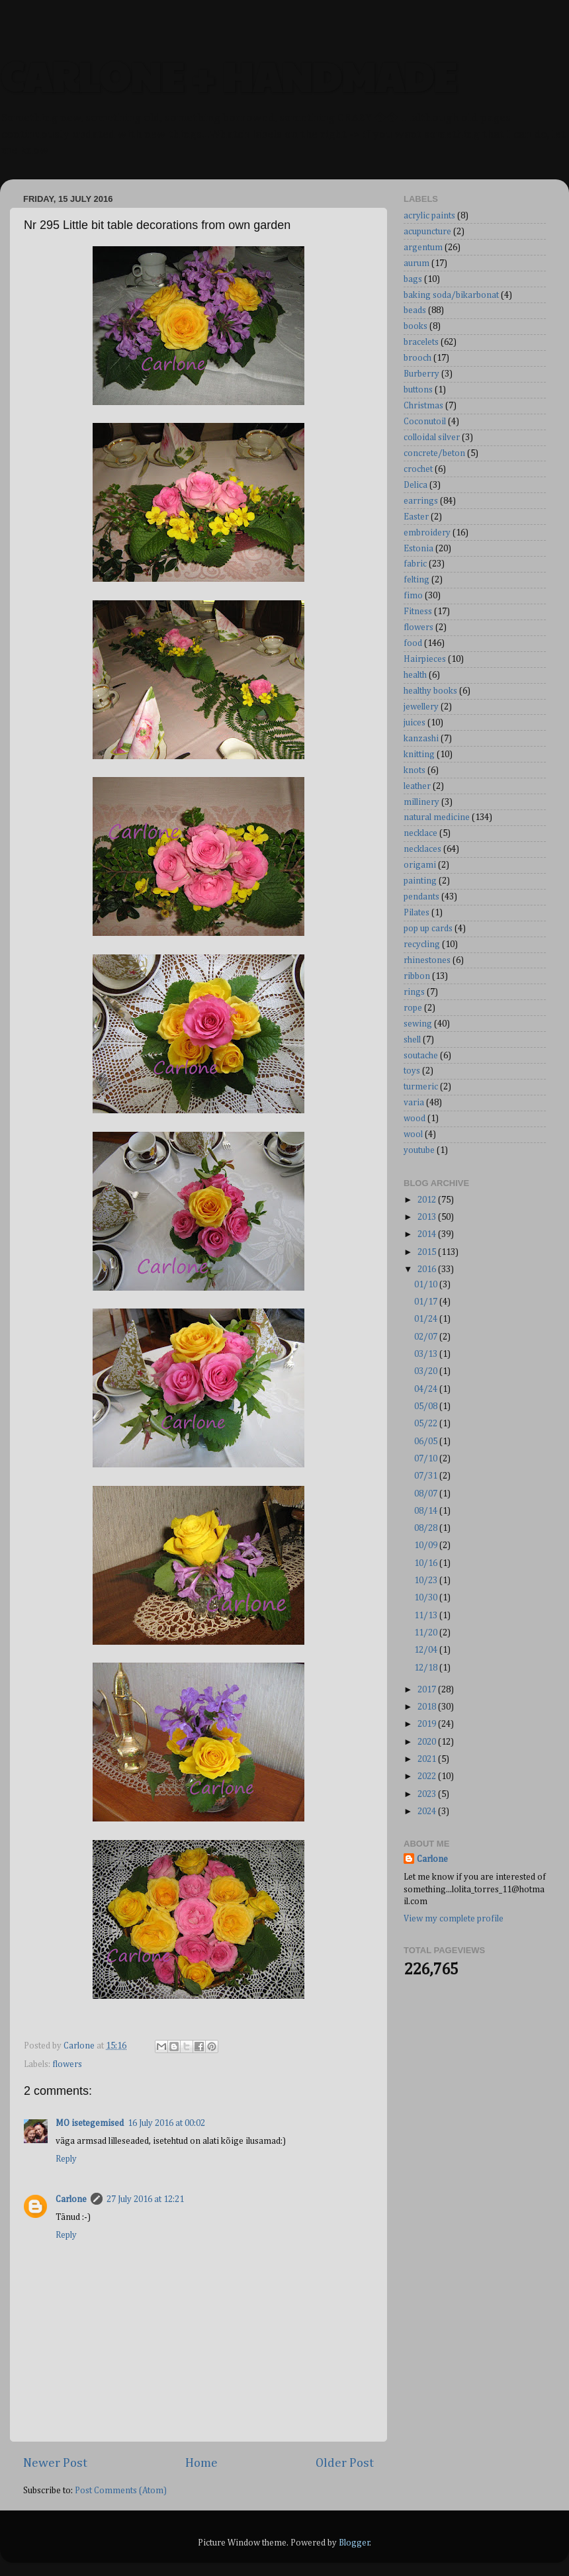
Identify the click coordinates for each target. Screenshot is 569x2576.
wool (413, 1134)
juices (414, 722)
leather (417, 786)
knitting (419, 754)
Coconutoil (425, 421)
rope (413, 1008)
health (415, 675)
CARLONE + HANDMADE (228, 75)
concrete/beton (434, 453)
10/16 (426, 1563)
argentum (423, 247)
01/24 (426, 1319)
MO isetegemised (90, 2123)
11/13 (426, 1615)
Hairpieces (425, 659)
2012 (427, 1200)
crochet (418, 469)
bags (413, 279)
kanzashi (421, 738)
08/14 (426, 1511)
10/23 (426, 1580)
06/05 (426, 1441)
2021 (427, 1759)
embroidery (427, 532)
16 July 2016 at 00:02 (166, 2123)
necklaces (422, 849)
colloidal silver (432, 437)
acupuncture (427, 231)
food (413, 643)
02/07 (426, 1337)
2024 (427, 1811)
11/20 (426, 1632)
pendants (421, 896)
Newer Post (55, 2463)
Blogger (354, 2543)
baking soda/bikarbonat (451, 295)
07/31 (426, 1476)
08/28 (426, 1528)
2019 (427, 1724)
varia (414, 1102)
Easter (416, 517)
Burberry (421, 374)
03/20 (426, 1371)
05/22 (426, 1423)
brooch (417, 358)
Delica (415, 485)
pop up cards (428, 928)
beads (415, 310)
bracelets (421, 342)
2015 (427, 1252)
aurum (416, 263)
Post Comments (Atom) (121, 2490)
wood (414, 1118)
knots (414, 770)
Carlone (71, 2199)
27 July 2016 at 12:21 (145, 2199)
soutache (421, 1055)
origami (420, 865)
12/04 (426, 1650)
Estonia (418, 548)
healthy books (430, 691)
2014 (427, 1234)
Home (201, 2463)
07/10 (426, 1458)
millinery (421, 802)
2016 (427, 1269)
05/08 (426, 1406)
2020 (427, 1742)
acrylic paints (429, 215)
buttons (418, 389)
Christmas (423, 405)
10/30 (426, 1597)
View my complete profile (453, 1918)
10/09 (426, 1545)
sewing (418, 1024)
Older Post (345, 2463)
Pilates (416, 912)
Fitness (418, 611)
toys (412, 1071)
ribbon (417, 976)
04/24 (426, 1389)
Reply (66, 2159)
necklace (420, 833)
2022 (427, 1776)
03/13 (426, 1354)
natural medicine (437, 817)
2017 (427, 1689)
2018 (427, 1707)
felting (416, 579)
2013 (427, 1217)
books (415, 326)
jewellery (421, 707)
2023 (427, 1794)
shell (412, 1039)
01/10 (426, 1284)
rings (414, 992)
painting (420, 881)
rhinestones (427, 960)
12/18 (426, 1668)
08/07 (426, 1493)
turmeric (421, 1086)
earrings (421, 501)
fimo (413, 595)
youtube (419, 1150)
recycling (422, 944)
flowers (67, 2064)
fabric (415, 564)
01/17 (426, 1302)
